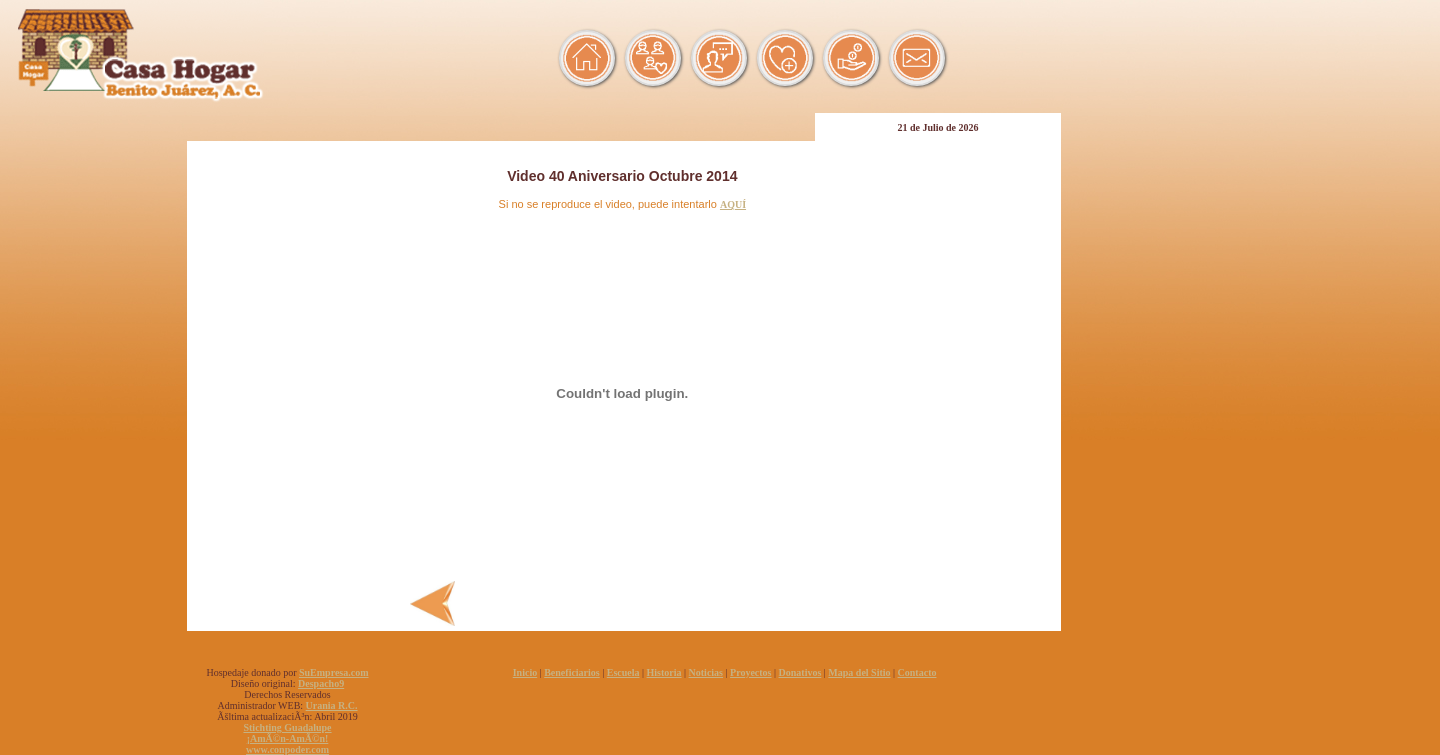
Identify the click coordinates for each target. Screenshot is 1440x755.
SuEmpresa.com (334, 672)
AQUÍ (733, 204)
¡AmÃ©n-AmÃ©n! (288, 738)
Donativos (800, 672)
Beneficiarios (572, 672)
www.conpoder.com (287, 749)
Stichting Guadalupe (287, 727)
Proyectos (750, 672)
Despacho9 (321, 683)
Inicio (525, 672)
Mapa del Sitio (859, 672)
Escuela (623, 672)
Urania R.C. (332, 705)
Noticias (706, 672)
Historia (664, 672)
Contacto (917, 672)
